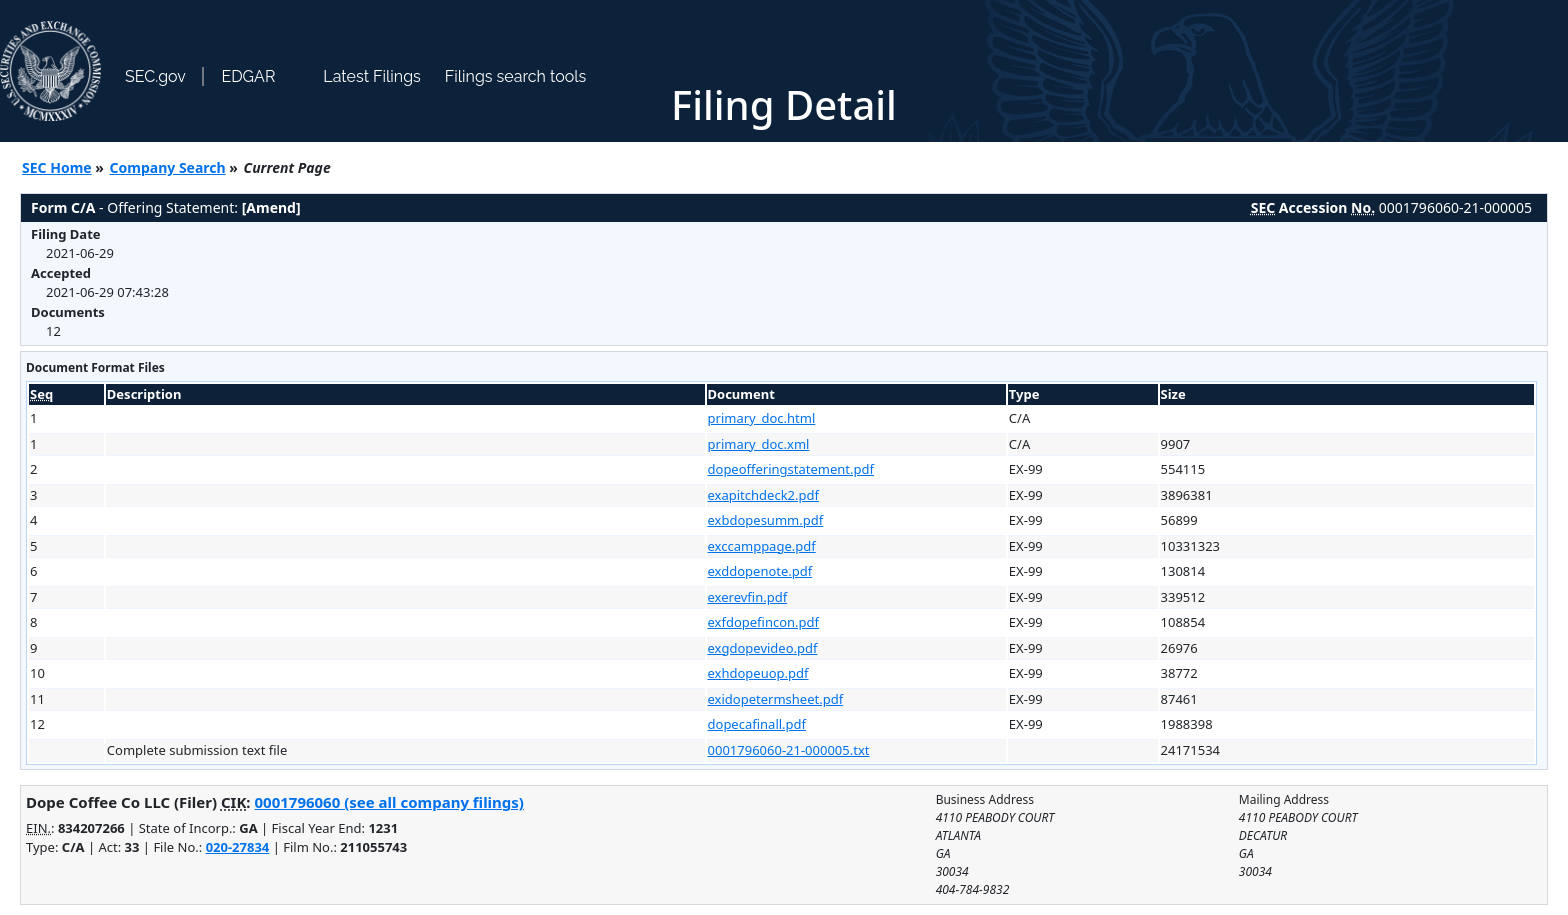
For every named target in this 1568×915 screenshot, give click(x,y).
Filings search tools (516, 76)
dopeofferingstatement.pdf (791, 469)
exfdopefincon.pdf (764, 622)
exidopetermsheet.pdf (776, 699)
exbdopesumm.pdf (766, 520)
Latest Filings (371, 76)
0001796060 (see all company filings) (388, 802)
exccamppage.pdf (762, 546)
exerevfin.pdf (748, 597)
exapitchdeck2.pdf (763, 495)
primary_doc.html (762, 418)
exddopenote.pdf (760, 571)
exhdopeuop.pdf (758, 673)
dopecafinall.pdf (757, 724)
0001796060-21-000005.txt (789, 750)
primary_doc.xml (759, 444)
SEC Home (57, 167)
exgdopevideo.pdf (763, 648)
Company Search (168, 167)
